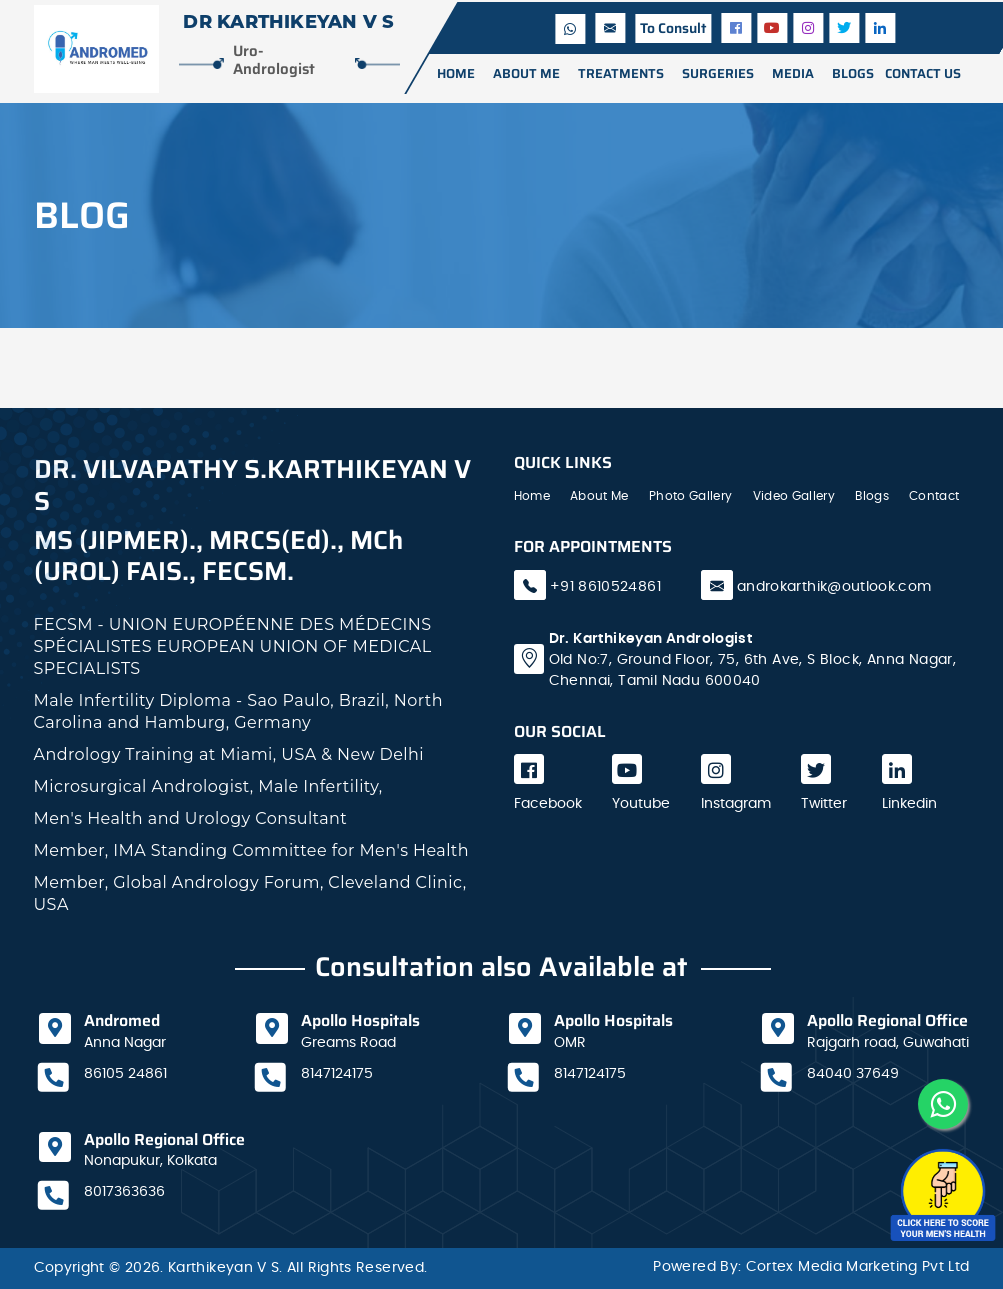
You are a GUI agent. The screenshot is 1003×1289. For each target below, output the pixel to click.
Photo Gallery (691, 496)
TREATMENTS (621, 73)
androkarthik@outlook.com (834, 587)
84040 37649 (853, 1074)
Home (456, 73)
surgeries (718, 73)
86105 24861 (125, 1074)
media (793, 73)
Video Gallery (794, 496)
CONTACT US (923, 73)
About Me (599, 496)
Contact (934, 496)
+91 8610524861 (603, 587)
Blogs (872, 496)
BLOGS (853, 73)
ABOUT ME (526, 73)
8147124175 (337, 1074)
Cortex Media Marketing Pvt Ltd (858, 1267)
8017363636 (124, 1192)
